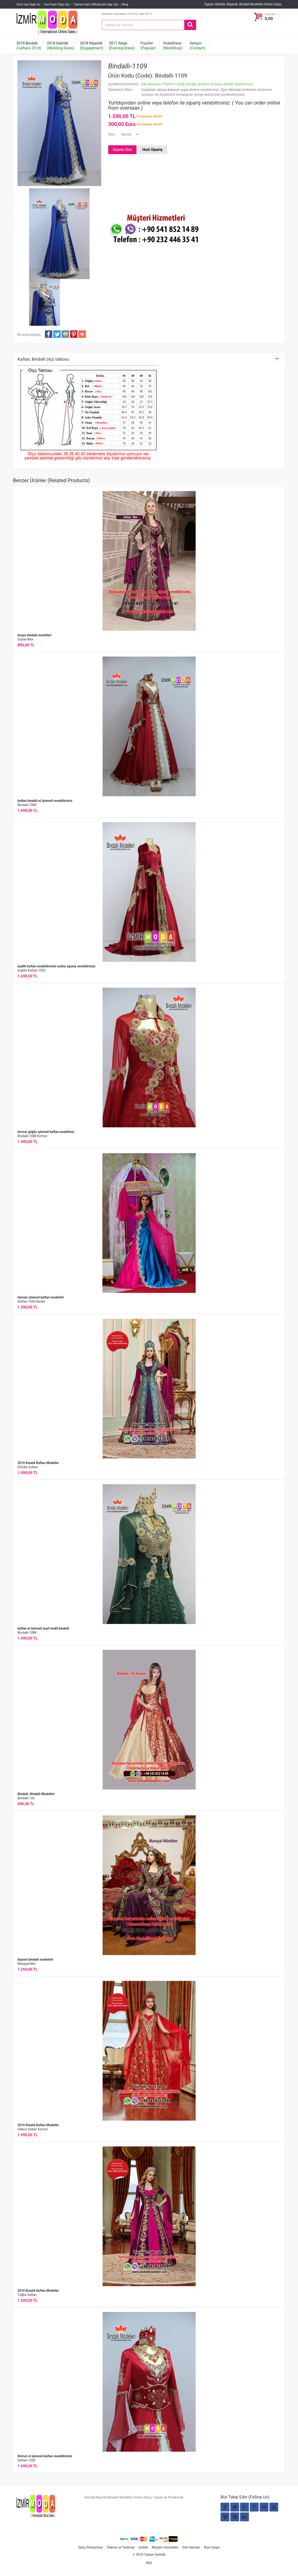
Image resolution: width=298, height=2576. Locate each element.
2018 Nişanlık (91, 45)
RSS (149, 2563)
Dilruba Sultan (28, 1467)
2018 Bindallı (29, 45)
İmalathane (172, 45)
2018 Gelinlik (60, 45)
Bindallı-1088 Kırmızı (32, 1136)
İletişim (197, 45)
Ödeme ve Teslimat (120, 2547)
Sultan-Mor (25, 639)
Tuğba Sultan (27, 2295)
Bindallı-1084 (27, 805)
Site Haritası (191, 2547)
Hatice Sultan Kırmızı (33, 2129)
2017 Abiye (122, 45)
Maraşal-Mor (27, 1964)
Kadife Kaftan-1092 (32, 970)
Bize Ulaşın (212, 2547)
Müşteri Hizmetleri (165, 2547)
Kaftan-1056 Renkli (31, 1301)
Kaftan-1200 (27, 2460)
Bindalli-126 (26, 1798)
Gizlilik (143, 2547)
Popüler (148, 45)
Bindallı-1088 (27, 1632)
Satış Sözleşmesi (90, 2547)
